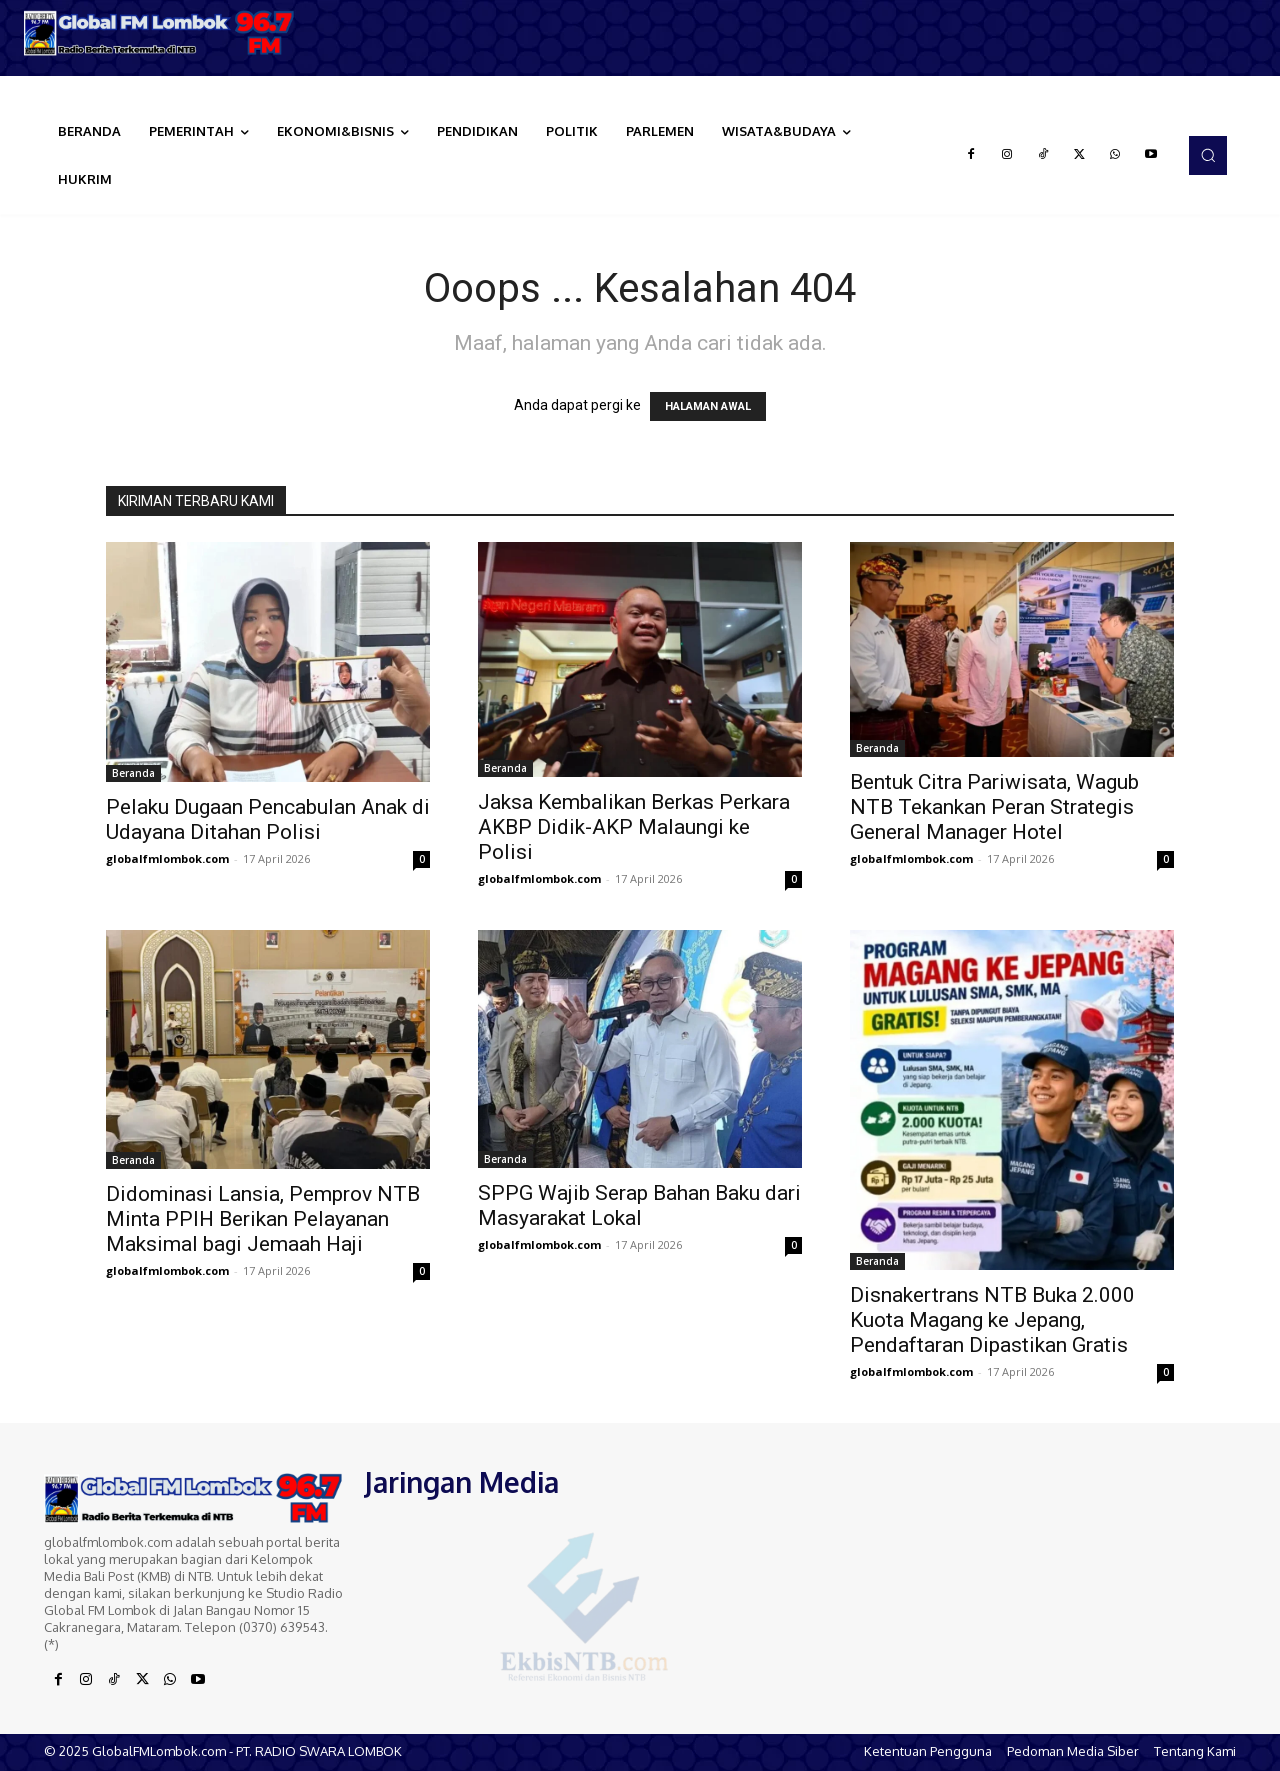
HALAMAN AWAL (708, 406)
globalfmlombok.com (167, 858)
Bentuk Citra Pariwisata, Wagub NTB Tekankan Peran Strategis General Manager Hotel (994, 807)
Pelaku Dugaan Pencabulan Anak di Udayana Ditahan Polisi (268, 819)
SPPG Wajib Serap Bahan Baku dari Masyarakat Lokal (639, 1205)
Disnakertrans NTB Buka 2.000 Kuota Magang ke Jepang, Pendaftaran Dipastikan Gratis (992, 1320)
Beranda (133, 773)
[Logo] (160, 33)
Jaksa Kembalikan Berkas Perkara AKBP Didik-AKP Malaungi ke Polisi (634, 827)
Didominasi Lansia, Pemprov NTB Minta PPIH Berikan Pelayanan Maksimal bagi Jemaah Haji (263, 1219)
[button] (1208, 155)
